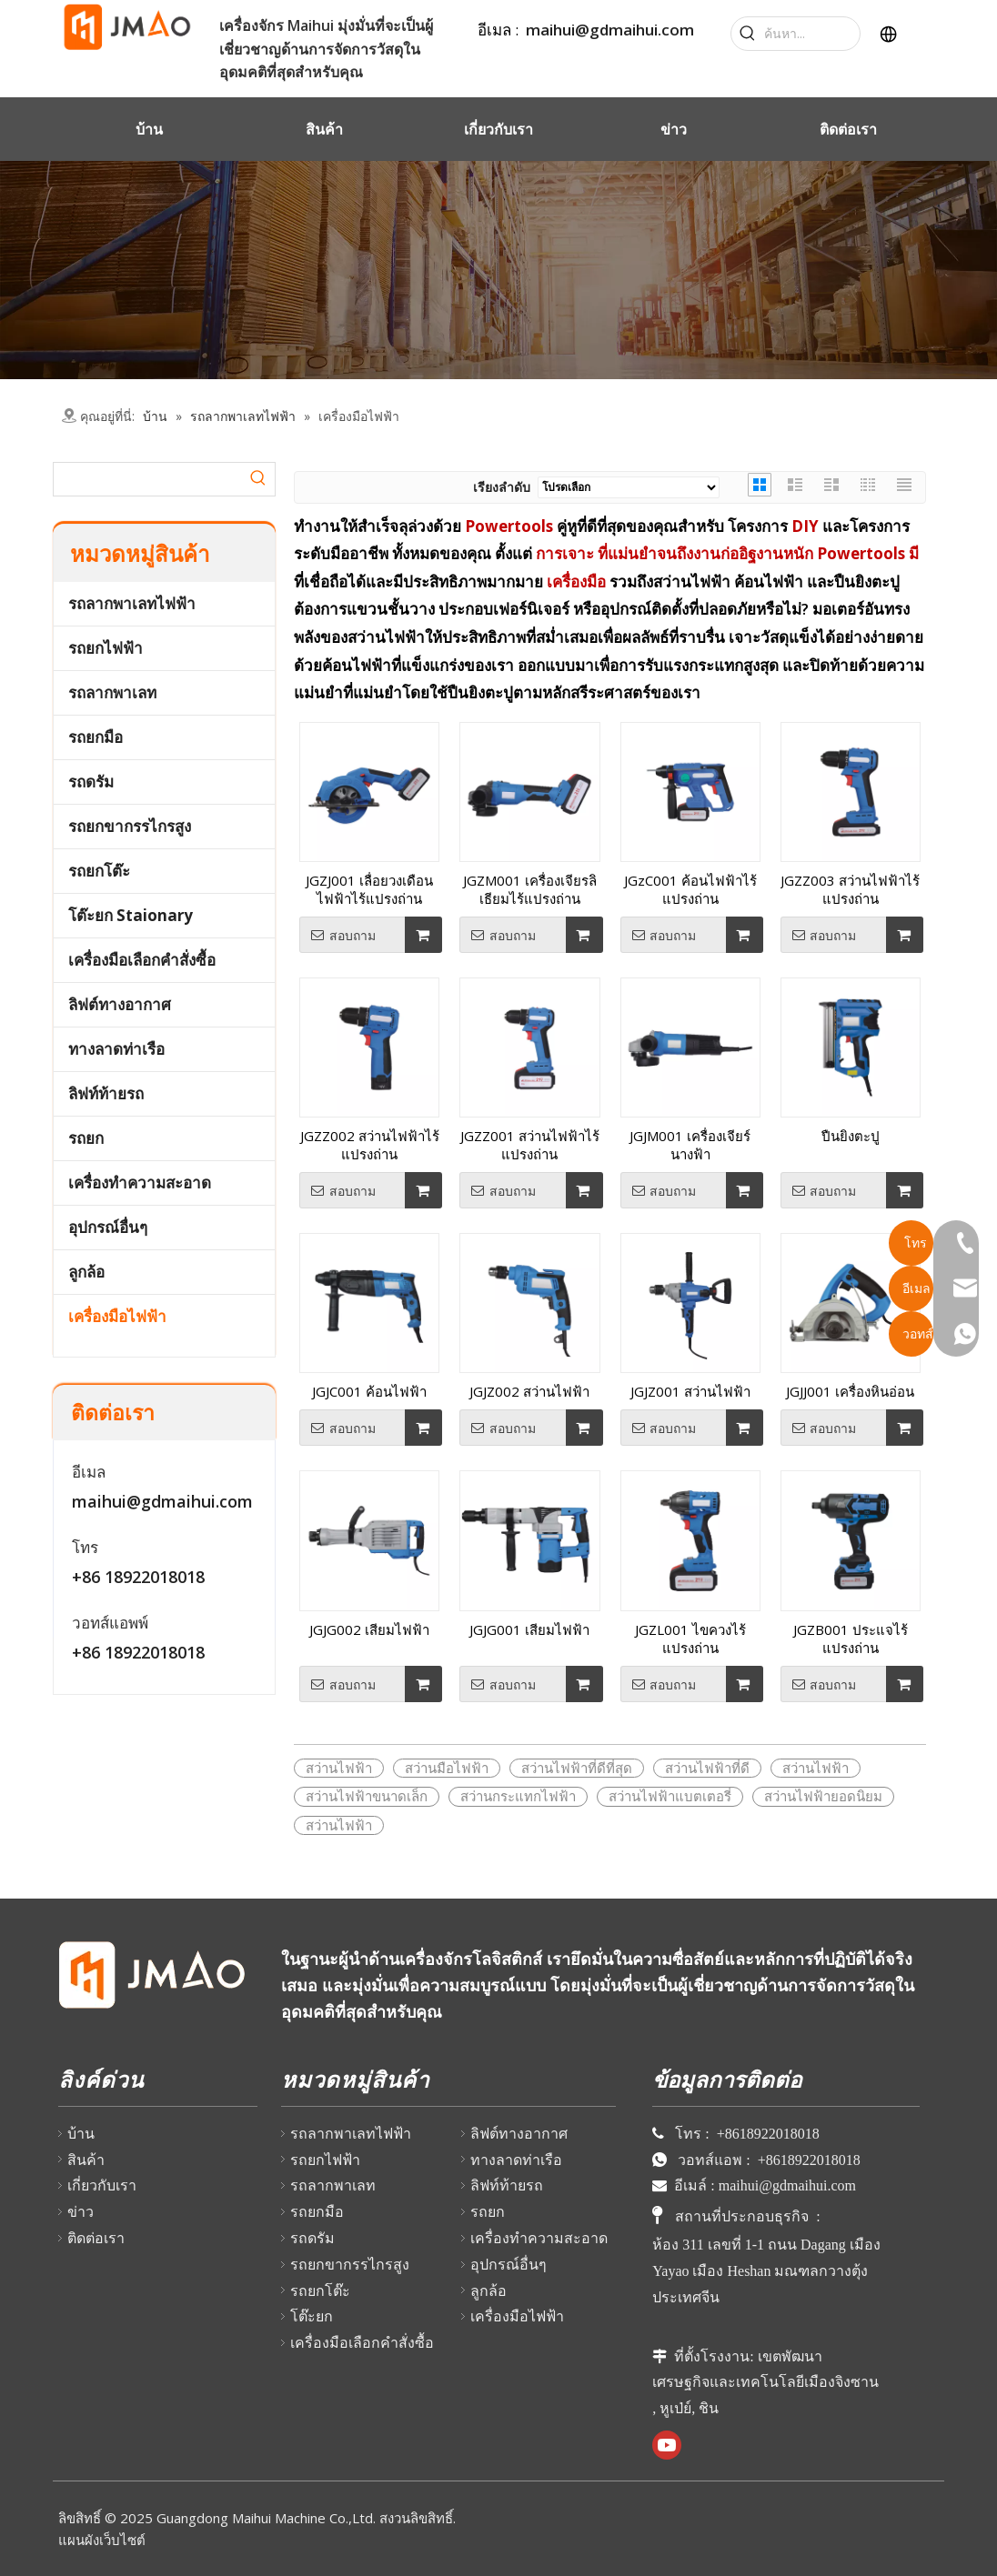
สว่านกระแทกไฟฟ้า (518, 1796)
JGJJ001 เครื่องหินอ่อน (850, 1391)
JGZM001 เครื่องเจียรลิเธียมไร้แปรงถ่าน (530, 889)
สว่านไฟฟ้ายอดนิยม (823, 1796)
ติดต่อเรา (96, 2238)
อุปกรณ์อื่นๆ (107, 1227)
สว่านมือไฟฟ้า (446, 1768)
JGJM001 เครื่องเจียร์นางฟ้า (689, 1145)
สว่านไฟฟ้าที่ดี (707, 1768)
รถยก (86, 1138)
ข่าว (80, 2211)
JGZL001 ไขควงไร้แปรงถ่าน (690, 1638)
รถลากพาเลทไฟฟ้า (132, 603)
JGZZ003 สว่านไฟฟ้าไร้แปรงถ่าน (850, 889)
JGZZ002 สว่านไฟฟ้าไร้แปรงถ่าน (369, 1145)
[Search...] (812, 33)
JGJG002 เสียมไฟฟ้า (369, 1629)
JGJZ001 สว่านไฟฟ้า (690, 1391)
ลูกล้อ (86, 1271)
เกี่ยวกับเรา (101, 2185)
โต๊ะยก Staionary (130, 915)
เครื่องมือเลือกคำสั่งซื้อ (142, 959)
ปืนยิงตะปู (850, 1136)
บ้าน (81, 2133)
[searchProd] (148, 479)
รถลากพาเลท (112, 692)
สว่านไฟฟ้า (339, 1768)
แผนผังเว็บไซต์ (102, 2540)
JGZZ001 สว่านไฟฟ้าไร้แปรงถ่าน (529, 1145)
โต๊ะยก (311, 2316)
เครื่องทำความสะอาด (139, 1182)
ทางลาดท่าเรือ (116, 1048)
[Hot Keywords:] (747, 33)
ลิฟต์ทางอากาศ (119, 1004)
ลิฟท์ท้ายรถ (106, 1093)
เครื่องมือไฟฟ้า (117, 1316)
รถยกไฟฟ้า (105, 647)
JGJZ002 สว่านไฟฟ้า (529, 1391)
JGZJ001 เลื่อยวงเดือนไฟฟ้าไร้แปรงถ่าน (369, 889)
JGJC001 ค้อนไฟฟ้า (369, 1391)
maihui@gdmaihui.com (610, 29)
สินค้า (86, 2160)
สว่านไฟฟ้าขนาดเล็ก (367, 1796)
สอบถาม (337, 935)
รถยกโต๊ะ (99, 870)
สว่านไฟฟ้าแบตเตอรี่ (670, 1796)
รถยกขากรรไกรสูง (129, 826)
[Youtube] (666, 2445)
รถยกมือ (95, 737)
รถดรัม (91, 781)
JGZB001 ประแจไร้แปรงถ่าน (850, 1638)
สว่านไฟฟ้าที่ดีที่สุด (576, 1768)
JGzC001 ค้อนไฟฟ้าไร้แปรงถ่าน (690, 889)
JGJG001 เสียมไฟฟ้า (529, 1629)
